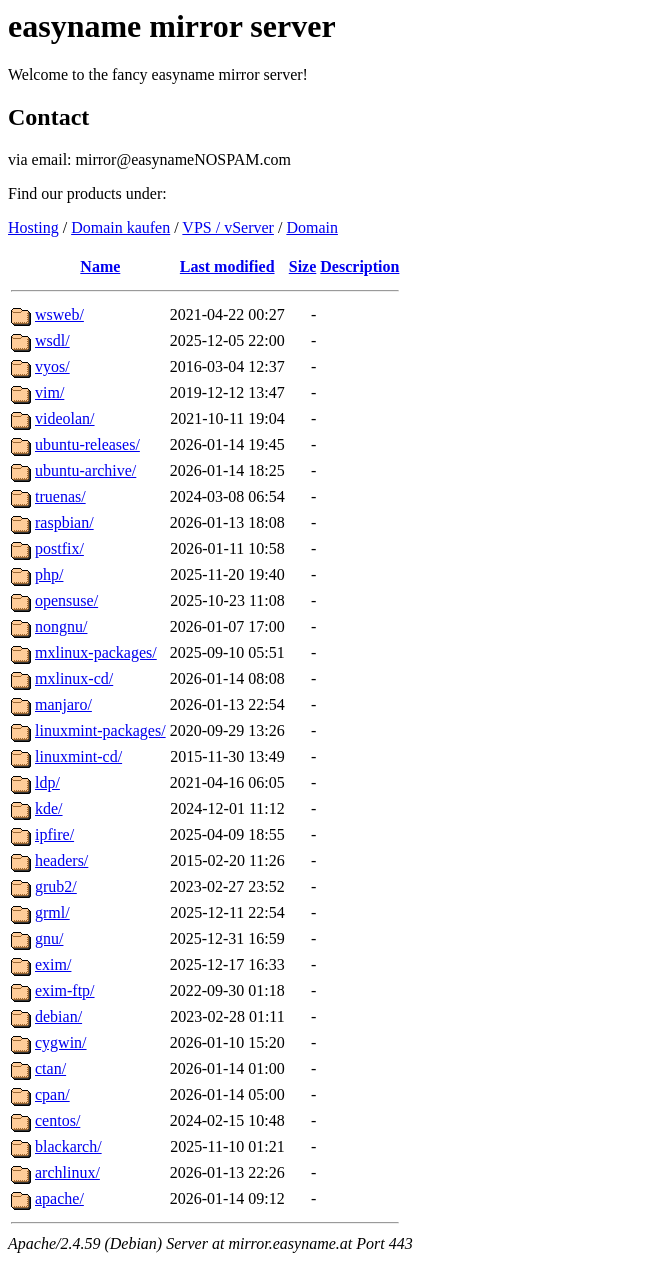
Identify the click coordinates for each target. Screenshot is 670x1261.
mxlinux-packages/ (96, 652)
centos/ (57, 1120)
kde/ (49, 808)
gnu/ (49, 938)
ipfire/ (54, 834)
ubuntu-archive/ (85, 470)
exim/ (53, 964)
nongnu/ (61, 626)
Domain (312, 227)
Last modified (227, 266)
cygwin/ (61, 1042)
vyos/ (52, 366)
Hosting (33, 227)
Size (303, 266)
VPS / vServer (228, 227)
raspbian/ (64, 522)
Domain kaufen (120, 227)
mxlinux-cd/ (74, 678)
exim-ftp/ (65, 990)
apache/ (59, 1198)
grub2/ (56, 886)
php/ (49, 574)
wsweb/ (59, 314)
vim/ (49, 392)
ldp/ (47, 782)
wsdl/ (52, 340)
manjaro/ (63, 704)
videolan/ (65, 418)
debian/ (58, 1016)
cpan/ (52, 1094)
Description (359, 266)
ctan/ (50, 1068)
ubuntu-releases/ (87, 444)
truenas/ (60, 496)
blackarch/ (68, 1146)
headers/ (61, 860)
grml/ (52, 912)
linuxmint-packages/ (100, 730)
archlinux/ (67, 1172)
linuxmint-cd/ (78, 756)
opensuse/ (66, 600)
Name (100, 266)
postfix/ (59, 548)
